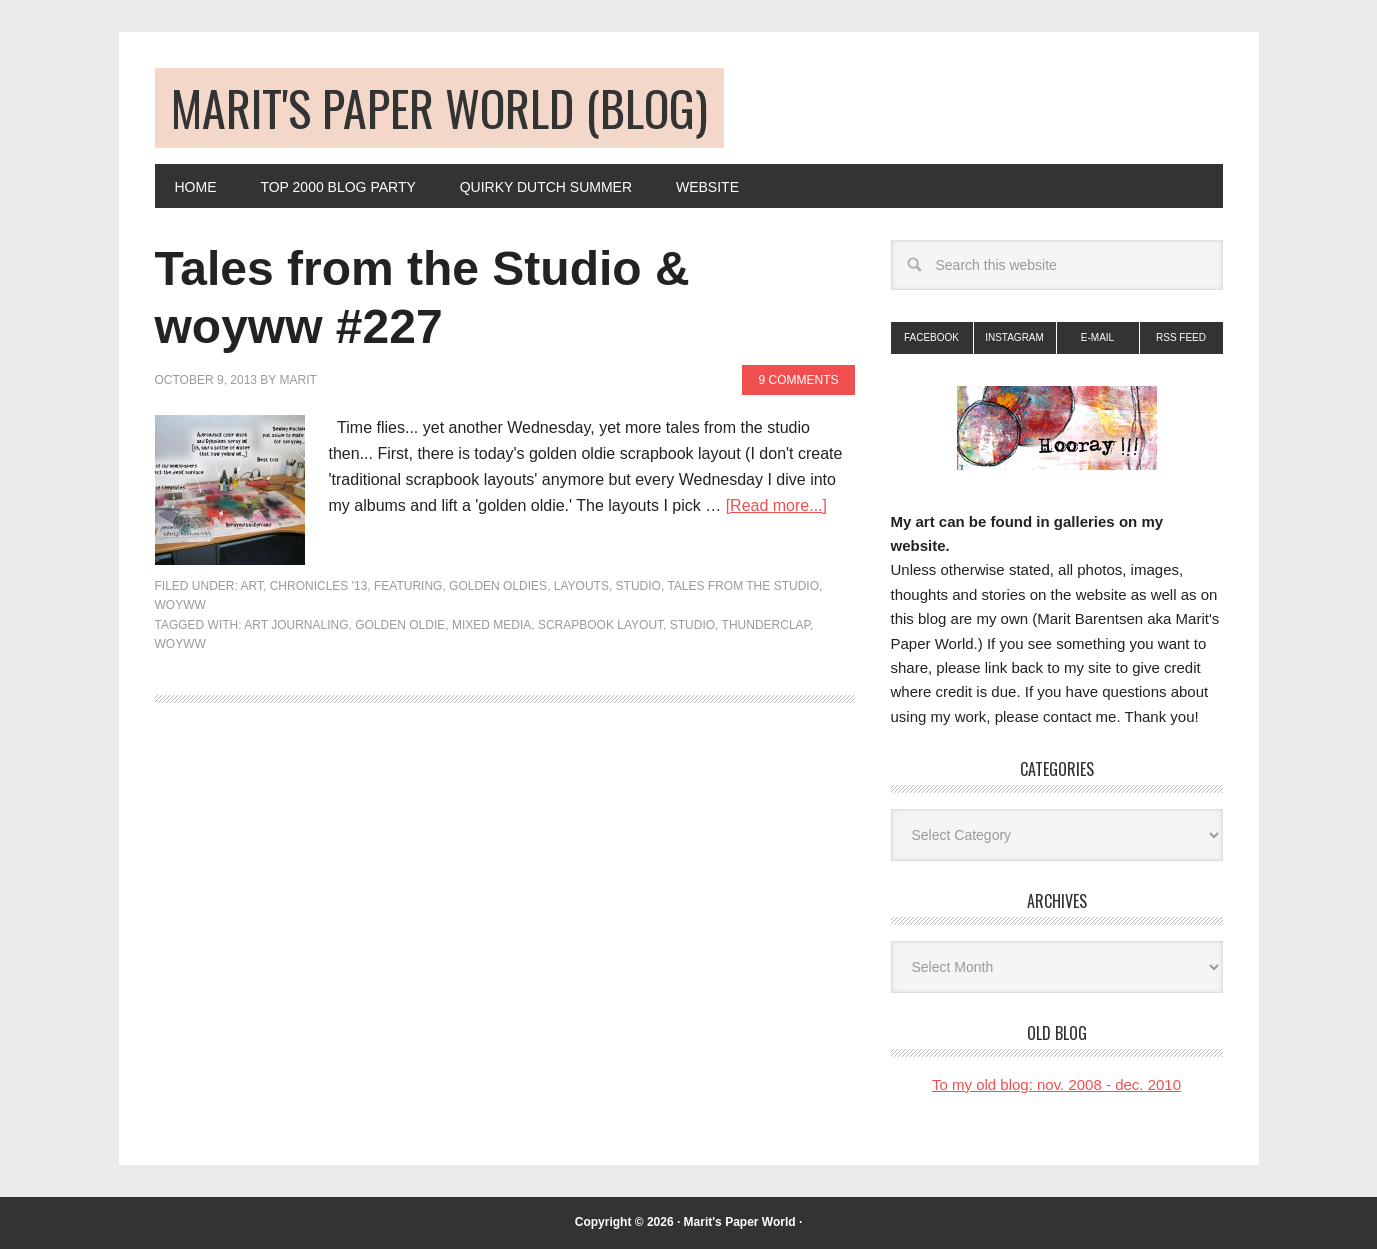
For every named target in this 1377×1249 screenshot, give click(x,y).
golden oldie (400, 625)
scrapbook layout (600, 625)
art (252, 586)
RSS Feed (1181, 337)
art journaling (296, 625)
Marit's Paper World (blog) (439, 107)
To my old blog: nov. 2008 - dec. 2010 (1056, 1084)
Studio (638, 586)
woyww (180, 605)
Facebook (931, 337)
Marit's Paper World (740, 1222)
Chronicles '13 (319, 586)
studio (692, 625)
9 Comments (798, 380)
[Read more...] (776, 505)
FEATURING (408, 586)
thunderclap (766, 625)
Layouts (581, 586)
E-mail (1097, 337)
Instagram (1014, 337)
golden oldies (498, 586)
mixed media (491, 625)
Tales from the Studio (743, 586)
